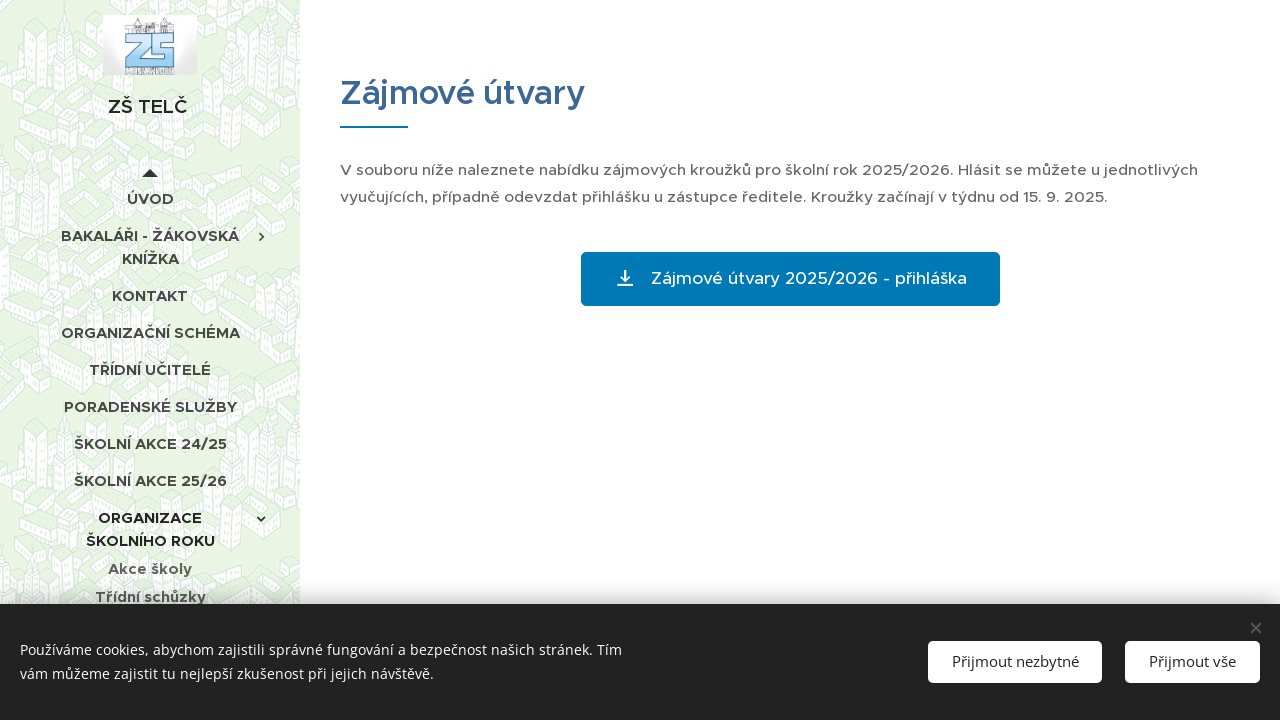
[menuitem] (150, 198)
